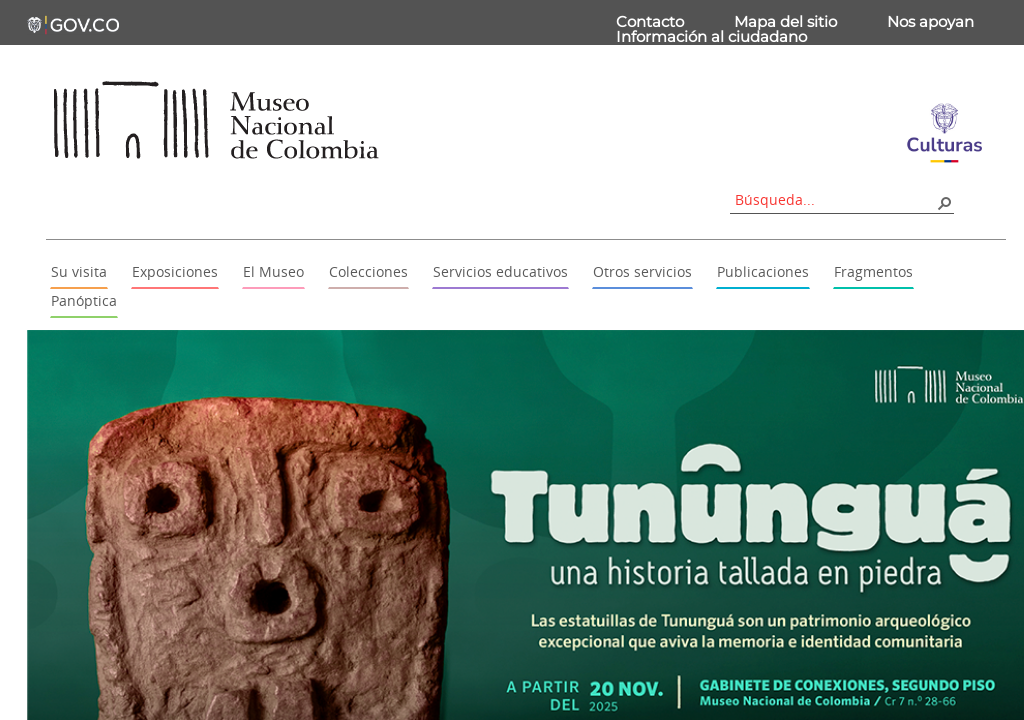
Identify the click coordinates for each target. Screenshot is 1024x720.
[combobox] (835, 199)
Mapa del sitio (785, 21)
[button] (944, 202)
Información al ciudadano (711, 36)
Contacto (650, 21)
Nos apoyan (930, 21)
